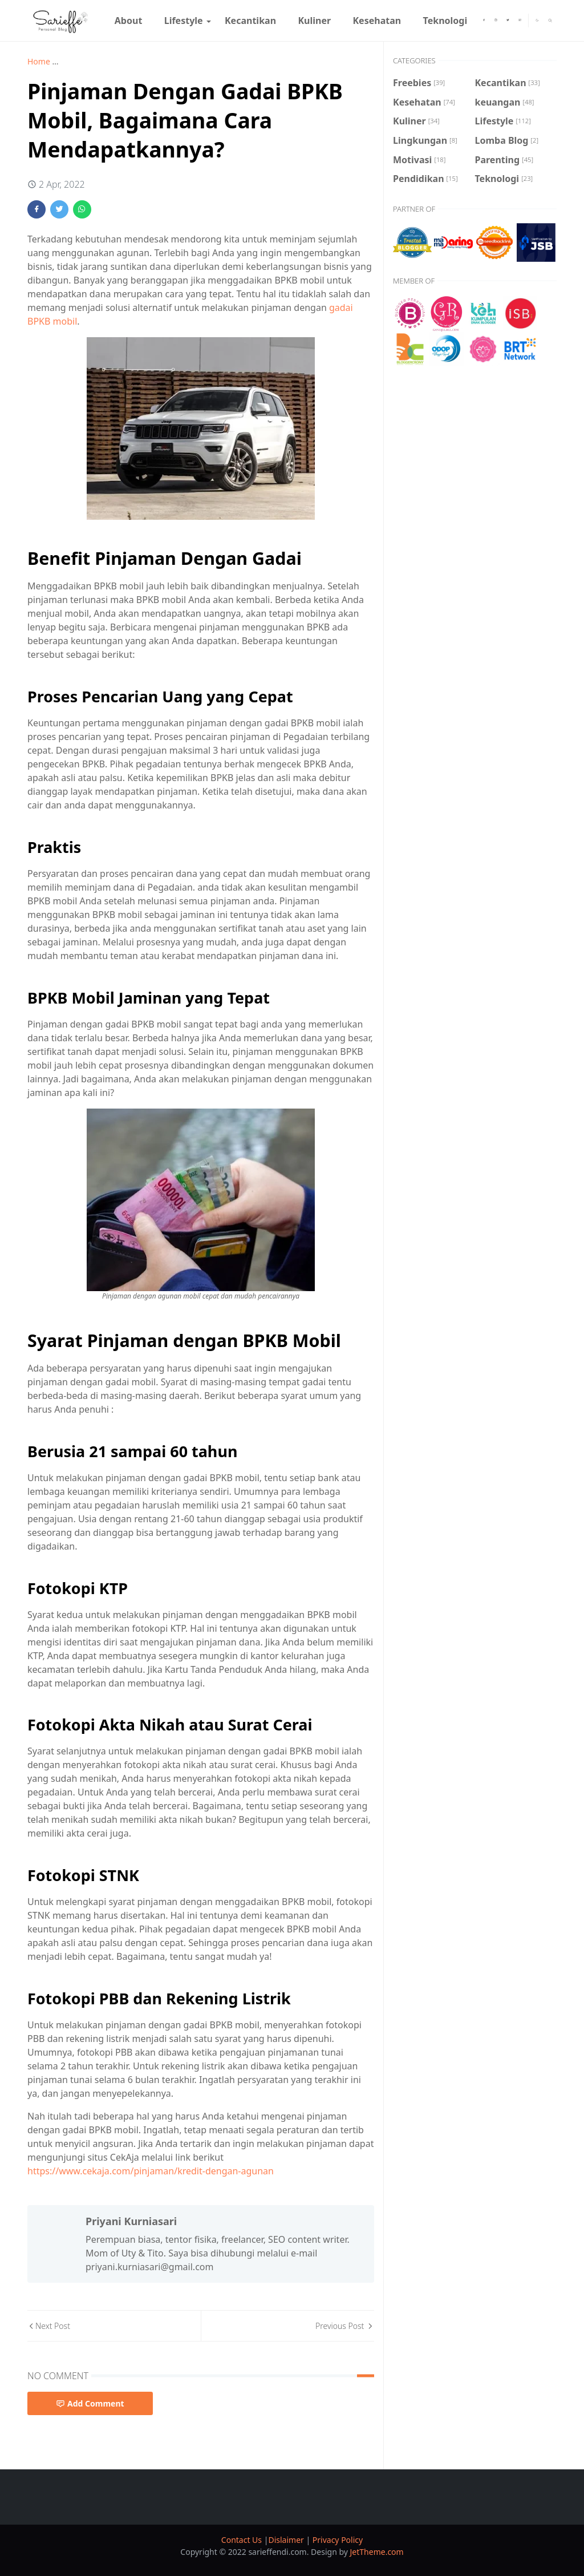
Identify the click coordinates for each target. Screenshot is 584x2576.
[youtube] (520, 20)
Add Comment (90, 2403)
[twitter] (508, 20)
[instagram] (496, 20)
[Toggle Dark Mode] (537, 20)
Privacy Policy (338, 2539)
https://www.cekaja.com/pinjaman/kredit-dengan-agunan (150, 2171)
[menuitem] (128, 20)
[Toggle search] (550, 20)
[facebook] (484, 20)
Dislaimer (287, 2539)
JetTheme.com (377, 2551)
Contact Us (242, 2539)
